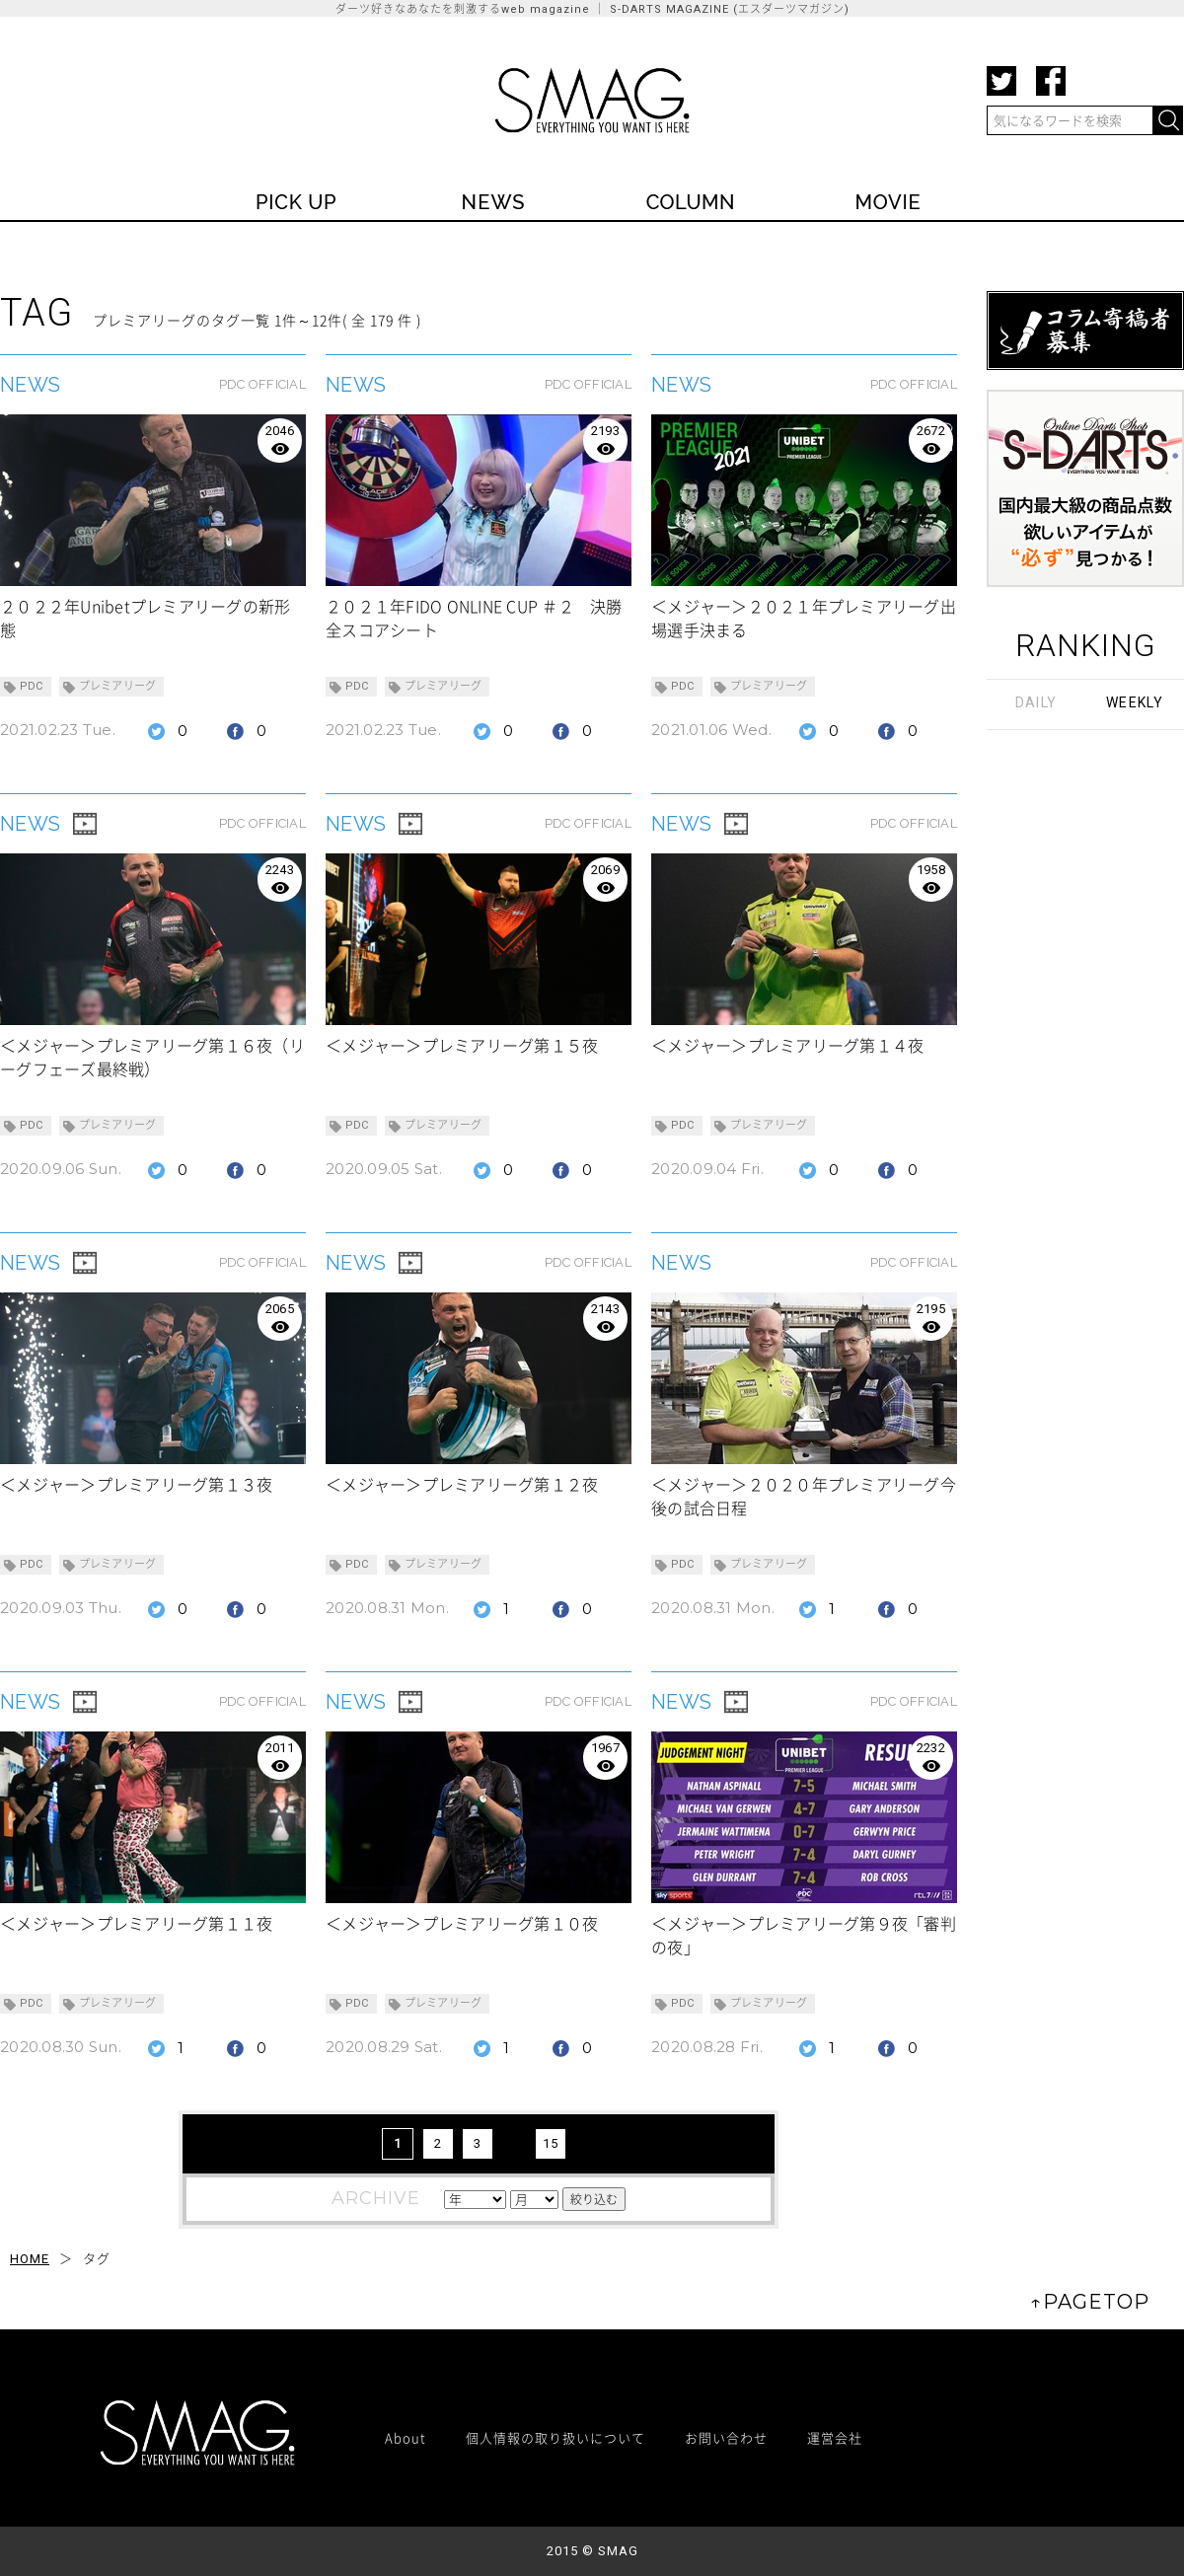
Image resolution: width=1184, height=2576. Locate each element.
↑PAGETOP (1089, 2302)
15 (550, 2143)
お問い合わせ (726, 2437)
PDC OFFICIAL (262, 384)
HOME (29, 2258)
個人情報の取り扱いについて (555, 2437)
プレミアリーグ (118, 686)
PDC (31, 686)
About (405, 2437)
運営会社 (834, 2437)
